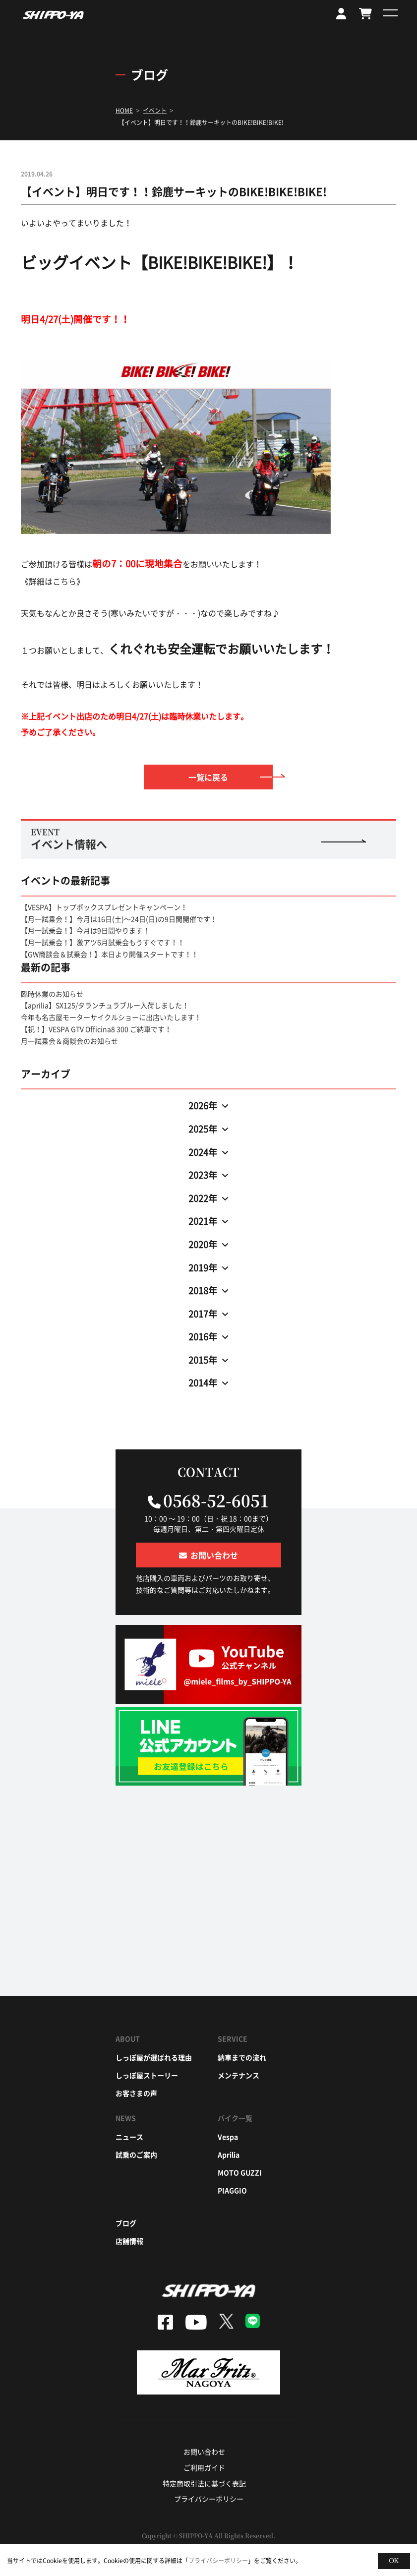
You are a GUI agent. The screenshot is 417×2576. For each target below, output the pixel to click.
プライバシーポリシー (208, 2499)
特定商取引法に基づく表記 (204, 2483)
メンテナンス (238, 2075)
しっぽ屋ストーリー (147, 2075)
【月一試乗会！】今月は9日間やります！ (85, 930)
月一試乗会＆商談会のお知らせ (69, 1041)
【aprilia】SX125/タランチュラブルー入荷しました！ (105, 1005)
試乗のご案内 (136, 2154)
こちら (64, 581)
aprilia (228, 2154)
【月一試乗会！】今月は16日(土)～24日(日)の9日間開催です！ (119, 919)
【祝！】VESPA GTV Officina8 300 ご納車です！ (96, 1029)
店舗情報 (129, 2241)
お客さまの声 (136, 2093)
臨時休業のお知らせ (52, 994)
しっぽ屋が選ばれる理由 (154, 2057)
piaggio (232, 2190)
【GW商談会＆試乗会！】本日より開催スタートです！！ (109, 954)
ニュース (129, 2137)
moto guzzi (240, 2172)
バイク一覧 (235, 2118)
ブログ (126, 2223)
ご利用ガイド (204, 2467)
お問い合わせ (204, 2451)
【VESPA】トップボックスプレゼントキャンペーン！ (104, 907)
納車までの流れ (242, 2057)
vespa (228, 2137)
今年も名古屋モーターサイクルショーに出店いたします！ (111, 1017)
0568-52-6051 (216, 1500)
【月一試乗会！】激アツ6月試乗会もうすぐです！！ (102, 942)
